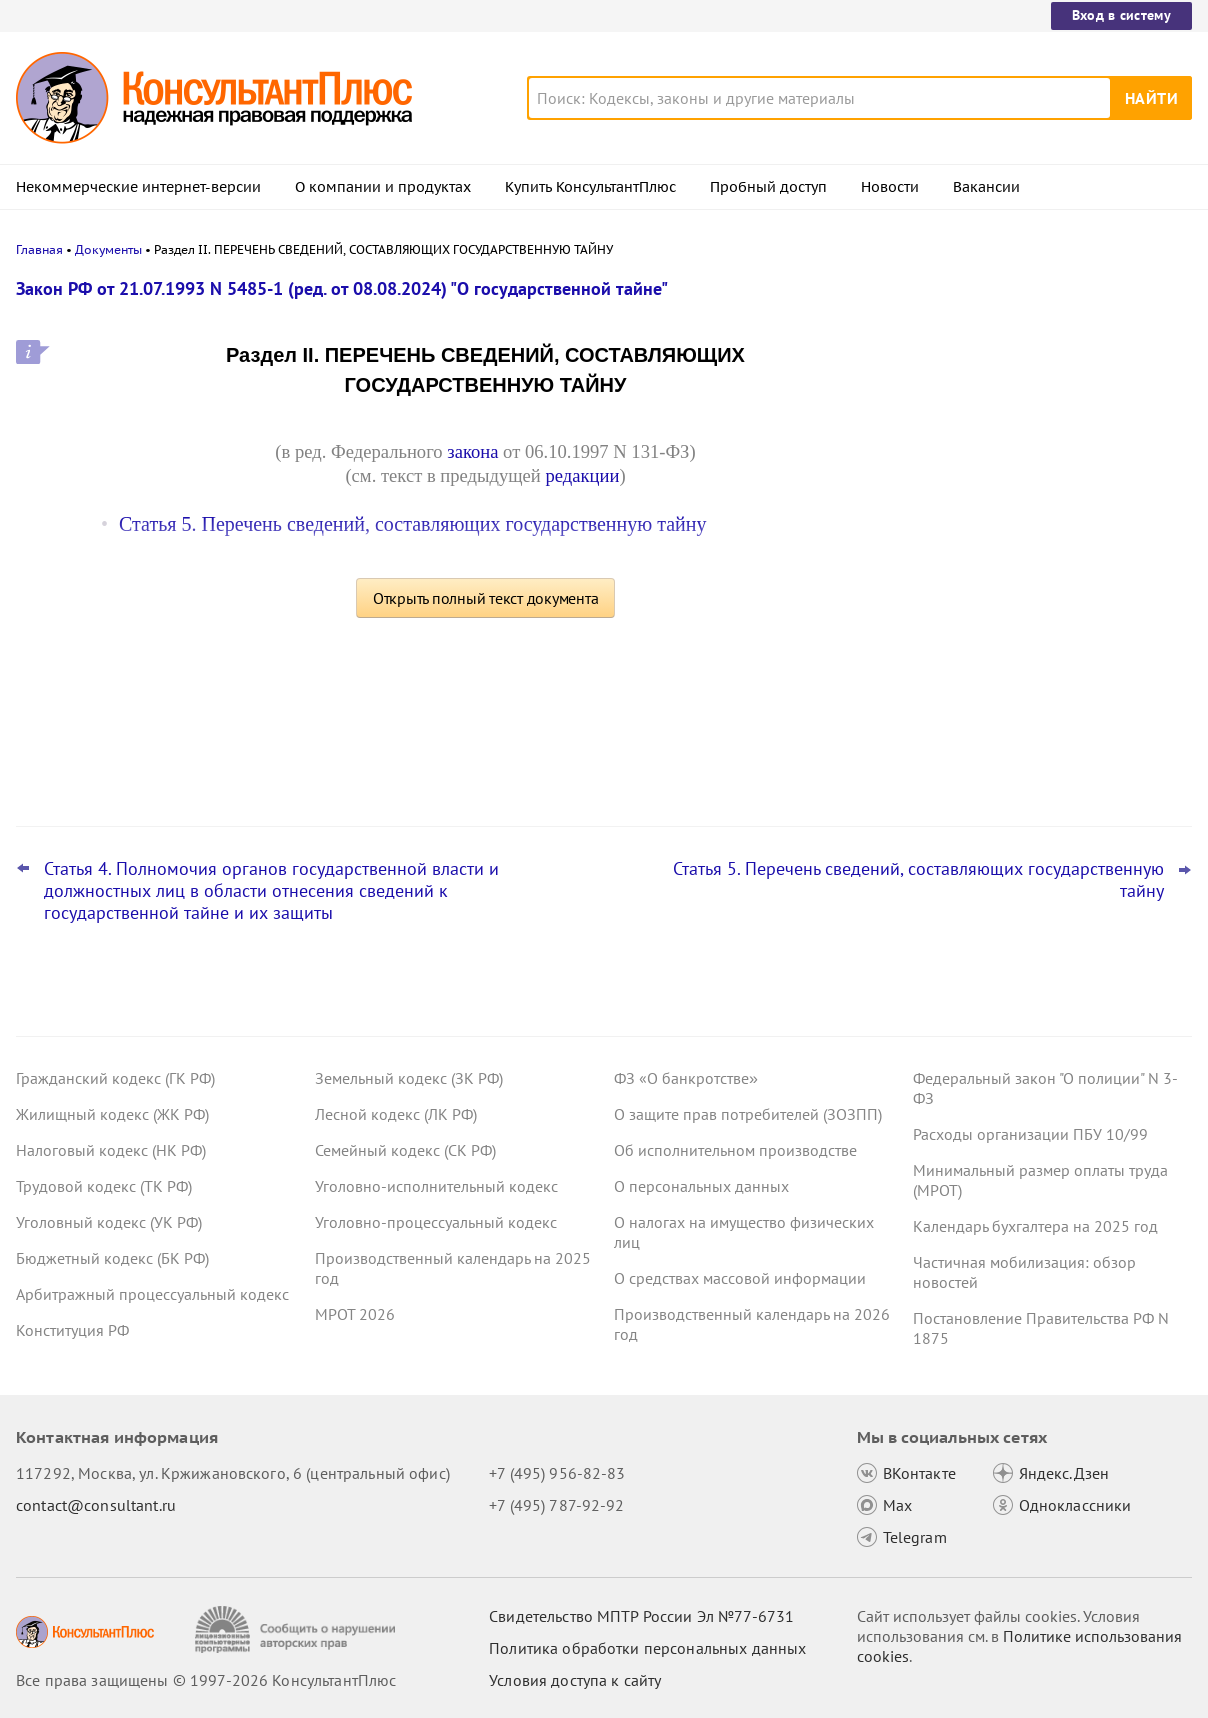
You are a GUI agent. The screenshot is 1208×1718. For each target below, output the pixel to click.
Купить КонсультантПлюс (590, 187)
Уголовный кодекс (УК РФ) (109, 1222)
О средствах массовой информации (740, 1278)
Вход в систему (1121, 15)
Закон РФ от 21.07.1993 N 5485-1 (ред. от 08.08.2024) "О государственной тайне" (342, 288)
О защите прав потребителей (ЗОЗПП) (748, 1114)
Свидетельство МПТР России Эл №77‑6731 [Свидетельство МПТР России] (641, 1616)
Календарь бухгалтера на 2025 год (1035, 1226)
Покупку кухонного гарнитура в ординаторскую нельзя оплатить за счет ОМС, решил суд (1030, 698)
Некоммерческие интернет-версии (138, 187)
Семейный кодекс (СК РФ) (405, 1150)
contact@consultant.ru (96, 1505)
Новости (890, 187)
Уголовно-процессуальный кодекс (436, 1222)
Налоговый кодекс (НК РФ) (111, 1150)
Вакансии (986, 187)
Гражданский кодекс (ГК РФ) (115, 1078)
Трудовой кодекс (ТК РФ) (104, 1186)
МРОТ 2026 (355, 1314)
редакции (582, 475)
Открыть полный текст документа (486, 598)
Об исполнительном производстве (735, 1150)
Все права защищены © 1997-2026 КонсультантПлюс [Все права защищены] (206, 1680)
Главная (39, 249)
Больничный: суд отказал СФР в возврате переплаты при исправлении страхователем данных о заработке (1041, 392)
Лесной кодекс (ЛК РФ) (396, 1114)
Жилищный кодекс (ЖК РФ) (112, 1114)
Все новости (954, 763)
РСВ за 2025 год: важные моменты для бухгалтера (1043, 600)
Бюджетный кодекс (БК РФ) (112, 1258)
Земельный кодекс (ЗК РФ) (409, 1078)
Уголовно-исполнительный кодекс (436, 1186)
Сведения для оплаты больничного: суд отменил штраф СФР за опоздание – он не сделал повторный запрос (1042, 500)
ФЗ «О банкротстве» (686, 1078)
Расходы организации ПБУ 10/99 (1030, 1134)
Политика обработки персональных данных (647, 1648)
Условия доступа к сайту (575, 1680)
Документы (108, 249)
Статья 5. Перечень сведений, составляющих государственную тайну (412, 524)
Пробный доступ (768, 187)
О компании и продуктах (383, 187)
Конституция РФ (72, 1330)
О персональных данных (701, 1186)
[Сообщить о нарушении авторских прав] (297, 1629)
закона (472, 451)
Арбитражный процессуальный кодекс (152, 1294)
